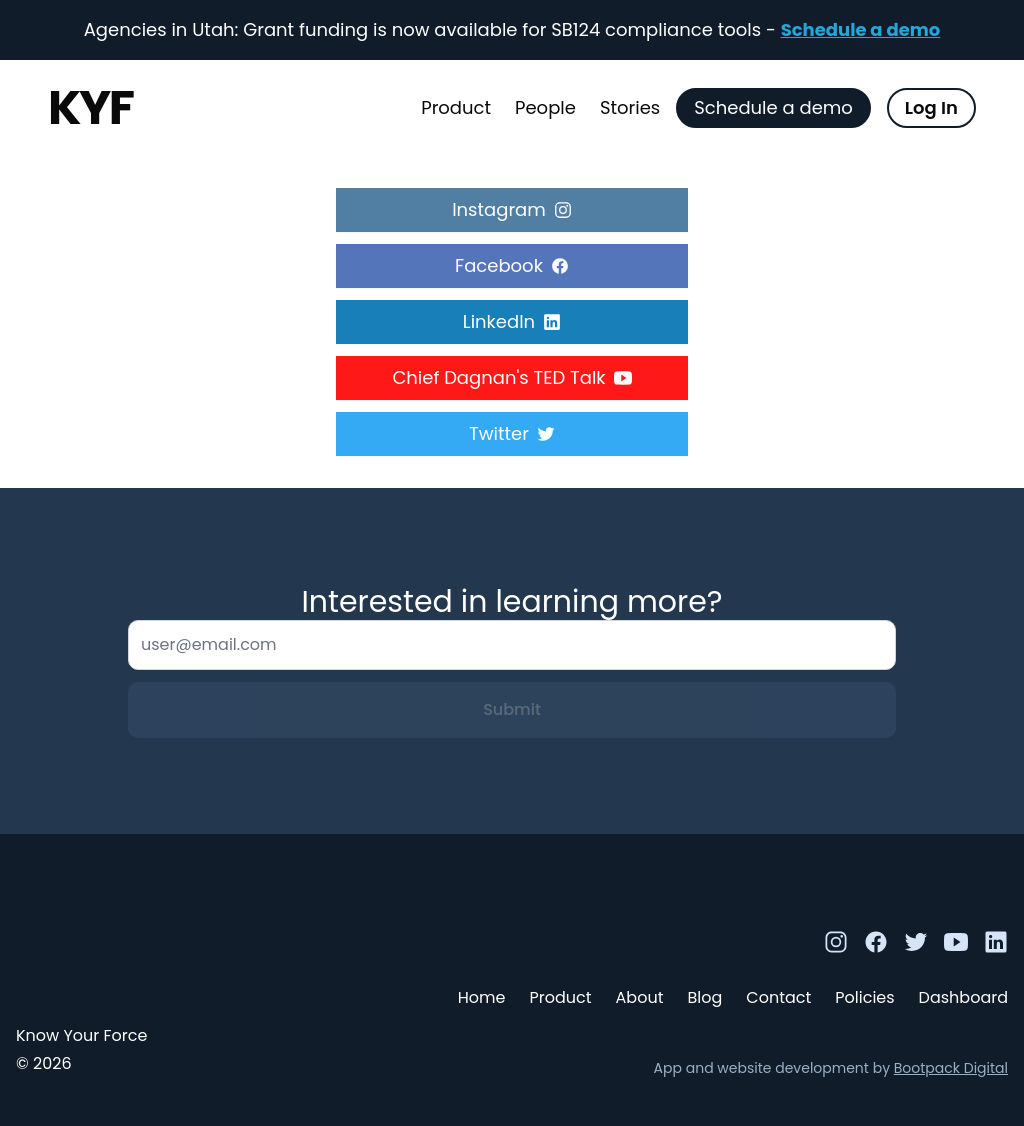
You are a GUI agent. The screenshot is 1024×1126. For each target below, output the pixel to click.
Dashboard (963, 997)
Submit (512, 709)
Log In (931, 107)
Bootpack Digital (951, 1068)
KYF (90, 108)
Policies (864, 997)
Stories (630, 107)
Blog (704, 997)
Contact (778, 997)
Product (456, 107)
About (640, 997)
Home (482, 997)
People (545, 107)
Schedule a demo (861, 29)
